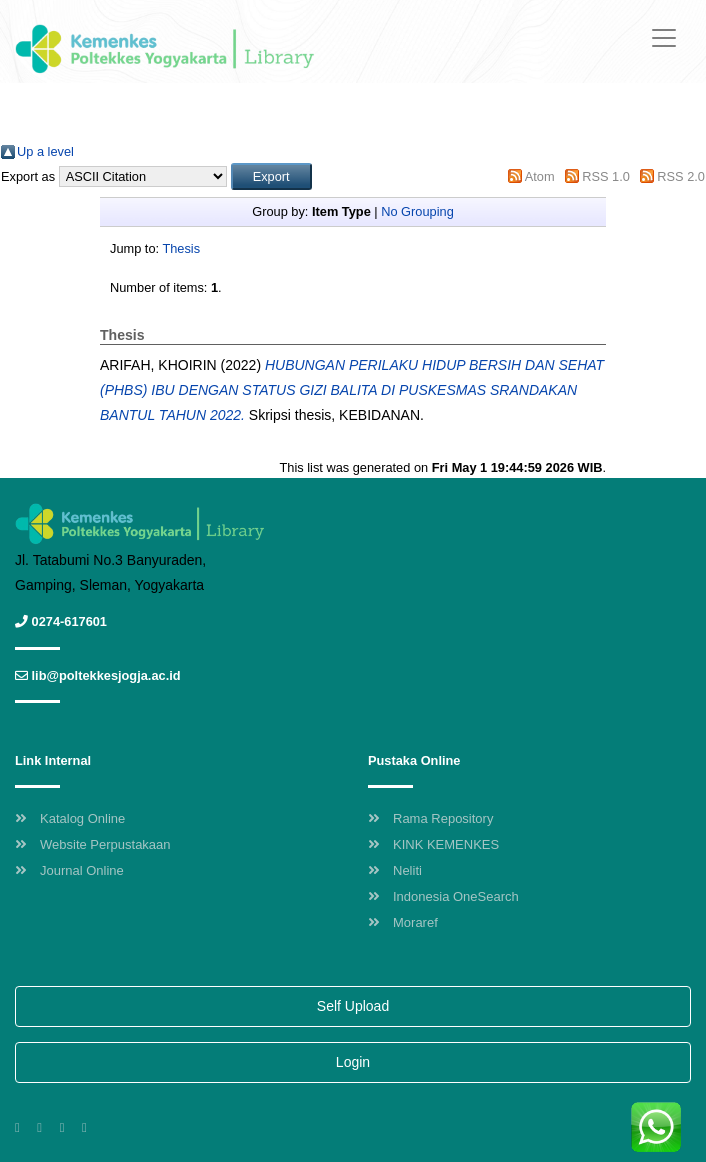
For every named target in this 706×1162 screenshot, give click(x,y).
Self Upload (353, 1006)
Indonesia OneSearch (443, 896)
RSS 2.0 (681, 176)
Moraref (403, 922)
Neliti (395, 870)
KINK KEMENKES (433, 844)
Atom (540, 176)
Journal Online (69, 870)
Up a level (45, 151)
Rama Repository (430, 818)
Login (353, 1062)
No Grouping (417, 211)
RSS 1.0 (606, 176)
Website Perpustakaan (93, 844)
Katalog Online (70, 818)
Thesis (181, 248)
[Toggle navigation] (664, 38)
